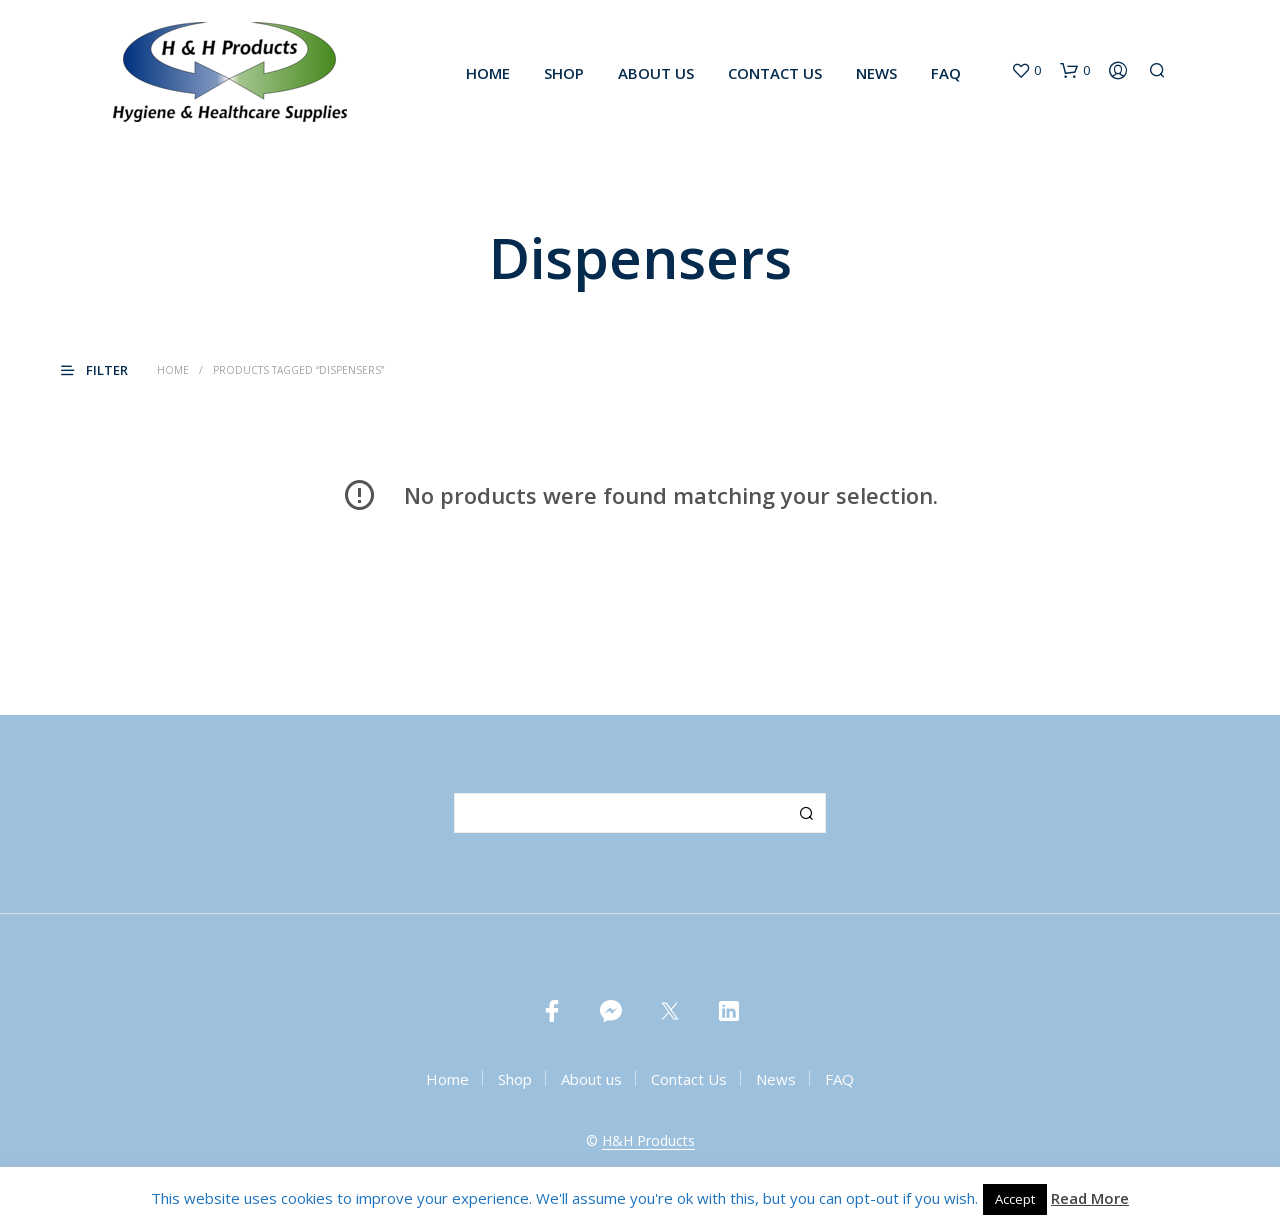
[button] (1026, 71)
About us (656, 73)
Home (488, 73)
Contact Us (775, 73)
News (876, 73)
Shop (564, 73)
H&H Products (648, 1141)
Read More (1090, 1198)
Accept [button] (1015, 1199)
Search (806, 813)
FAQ (946, 73)
